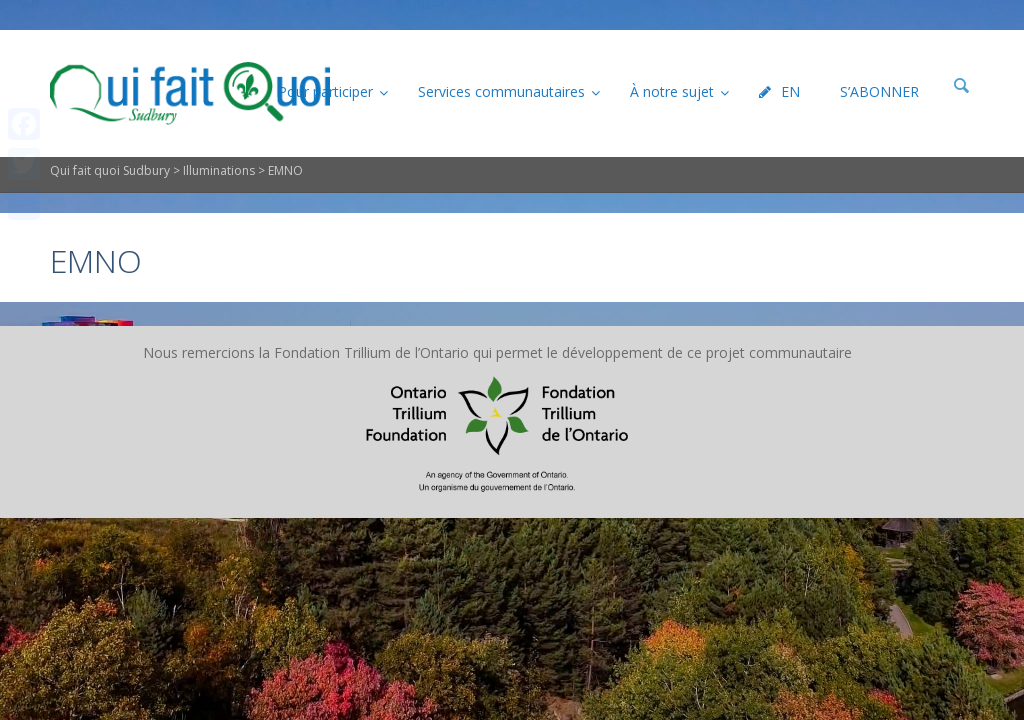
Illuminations (219, 170)
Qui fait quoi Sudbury (110, 170)
